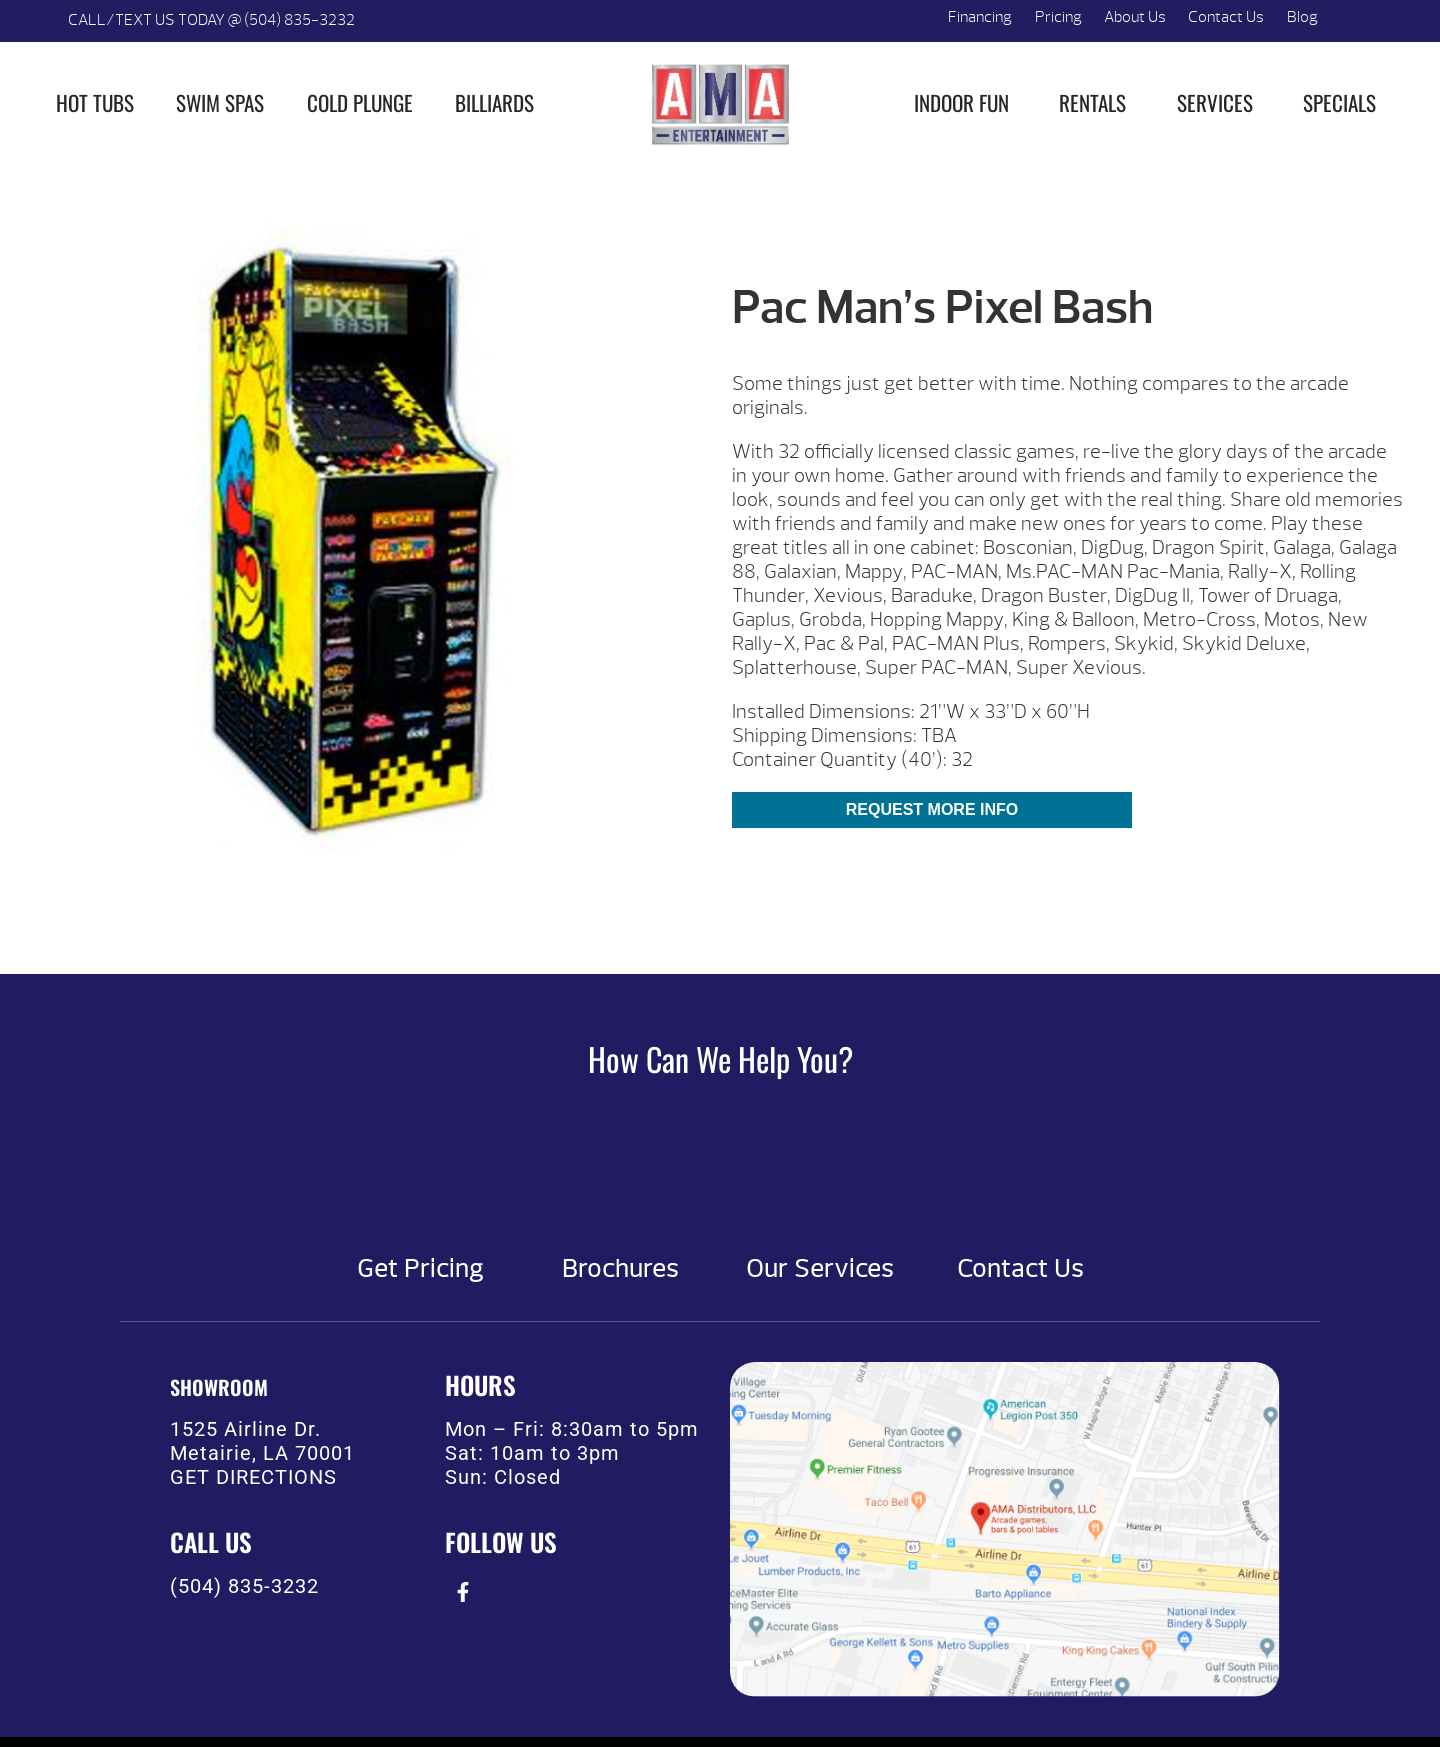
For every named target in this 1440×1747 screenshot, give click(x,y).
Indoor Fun (961, 102)
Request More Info (932, 809)
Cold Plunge (360, 102)
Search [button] (1352, 21)
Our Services (820, 1269)
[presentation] (462, 1591)
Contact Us (1226, 17)
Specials (1339, 102)
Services (1215, 102)
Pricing (1058, 17)
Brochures (620, 1269)
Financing (980, 17)
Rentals (1092, 102)
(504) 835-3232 (244, 1586)
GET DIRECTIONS (253, 1477)
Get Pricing (420, 1269)
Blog (1302, 17)
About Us (1135, 17)
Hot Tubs (95, 102)
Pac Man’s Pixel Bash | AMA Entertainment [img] (720, 104)
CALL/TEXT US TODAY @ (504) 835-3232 (211, 20)
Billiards (494, 102)
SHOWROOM (219, 1387)
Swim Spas (220, 102)
